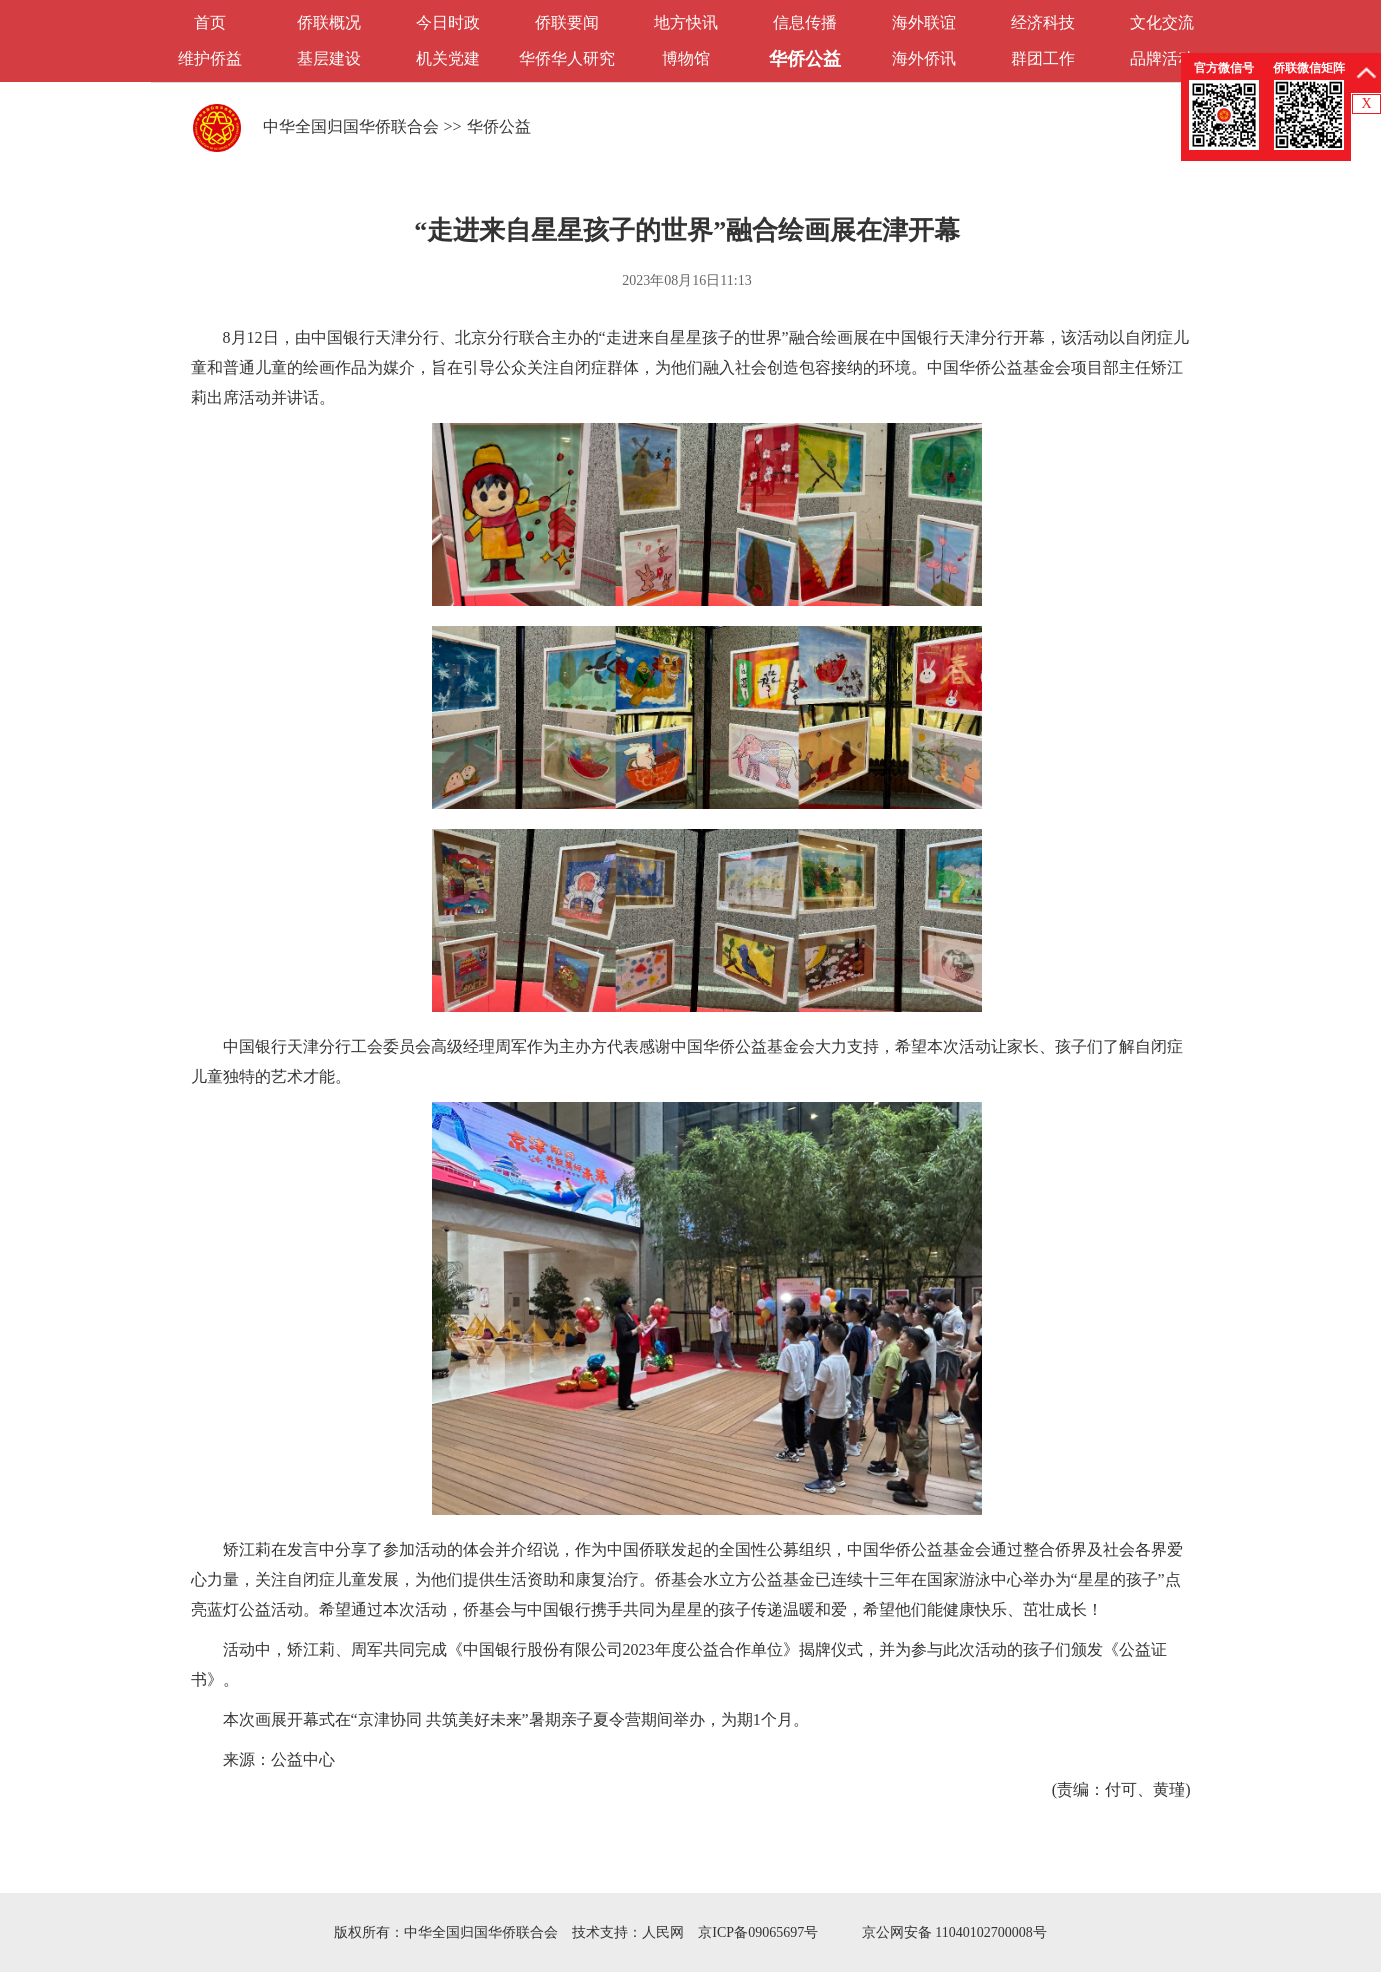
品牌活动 (1162, 58)
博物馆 (686, 58)
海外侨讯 (924, 58)
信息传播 (805, 22)
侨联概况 (329, 22)
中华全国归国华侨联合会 (351, 126)
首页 (210, 22)
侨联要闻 (567, 22)
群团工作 (1043, 58)
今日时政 (448, 22)
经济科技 (1043, 22)
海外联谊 (924, 22)
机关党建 (448, 58)
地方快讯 (686, 22)
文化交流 (1162, 22)
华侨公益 (805, 59)
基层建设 (329, 58)
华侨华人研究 (567, 58)
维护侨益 (210, 58)
